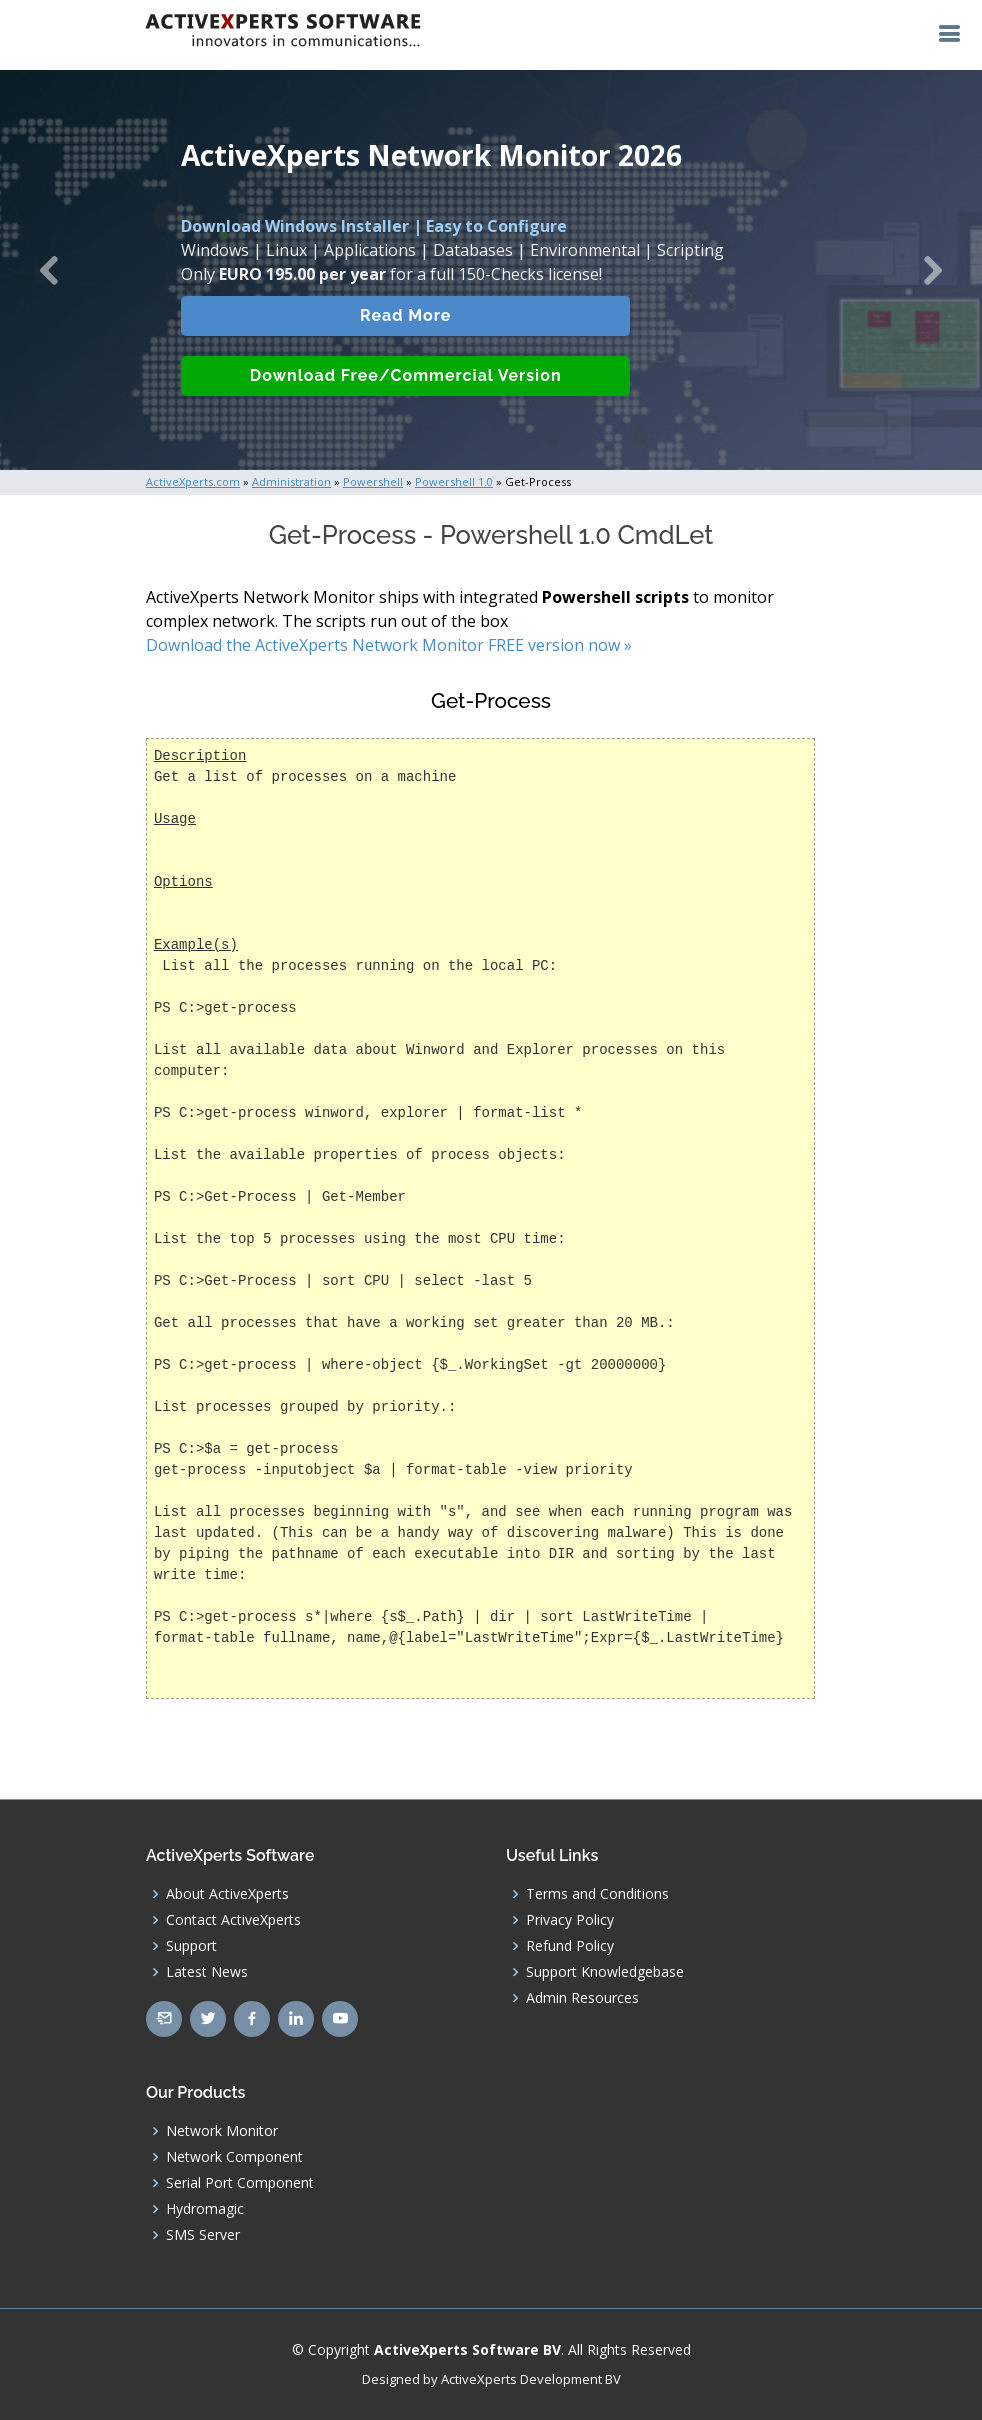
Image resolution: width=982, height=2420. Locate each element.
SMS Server (203, 2235)
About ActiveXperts (227, 1894)
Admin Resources (582, 1998)
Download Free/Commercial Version (406, 390)
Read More (405, 330)
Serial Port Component (240, 2183)
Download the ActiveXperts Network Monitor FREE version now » (389, 645)
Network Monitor (222, 2131)
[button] (49, 270)
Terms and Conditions (597, 1894)
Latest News (207, 1972)
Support (191, 1946)
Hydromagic (205, 2209)
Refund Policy (570, 1946)
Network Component (234, 2157)
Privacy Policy (570, 1920)
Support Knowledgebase (605, 1972)
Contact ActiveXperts (233, 1920)
